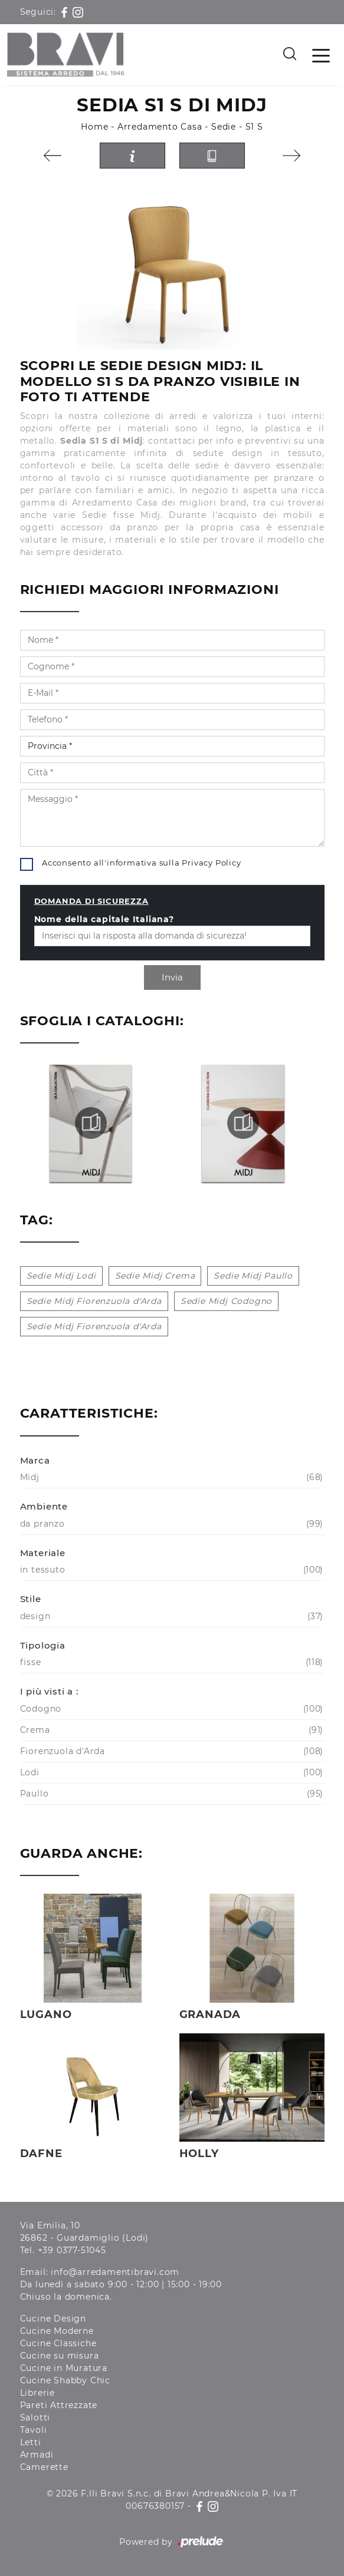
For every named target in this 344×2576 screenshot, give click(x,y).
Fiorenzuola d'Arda (170, 1751)
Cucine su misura (59, 2355)
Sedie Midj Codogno (226, 1301)
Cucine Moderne (57, 2331)
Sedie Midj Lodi (61, 1275)
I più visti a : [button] (49, 1691)
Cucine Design (53, 2318)
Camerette (44, 2467)
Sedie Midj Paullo (253, 1275)
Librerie (37, 2392)
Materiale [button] (42, 1552)
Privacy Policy (211, 862)
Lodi (170, 1772)
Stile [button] (30, 1598)
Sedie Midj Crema (155, 1275)
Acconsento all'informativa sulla (141, 862)
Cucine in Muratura (63, 2368)
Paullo (170, 1794)
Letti (30, 2442)
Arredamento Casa (159, 126)
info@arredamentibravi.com (115, 2272)
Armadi (37, 2454)
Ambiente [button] (44, 1506)
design (170, 1616)
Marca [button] (35, 1460)
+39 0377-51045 (72, 2250)
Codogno (170, 1709)
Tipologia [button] (42, 1645)
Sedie (223, 126)
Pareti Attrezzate (59, 2405)
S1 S (254, 126)
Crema (170, 1730)
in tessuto (170, 1570)
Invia (172, 977)
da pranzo (170, 1524)
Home (94, 126)
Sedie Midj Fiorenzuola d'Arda (94, 1301)
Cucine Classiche (58, 2343)
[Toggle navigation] (321, 55)
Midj (170, 1477)
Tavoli (33, 2430)
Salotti (35, 2417)
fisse (170, 1662)
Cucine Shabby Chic (65, 2380)
